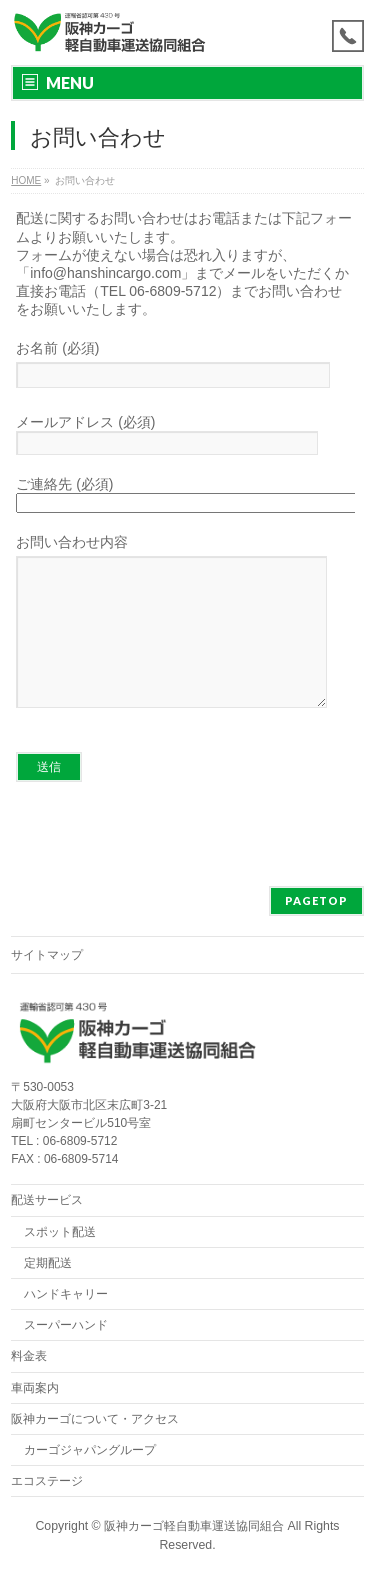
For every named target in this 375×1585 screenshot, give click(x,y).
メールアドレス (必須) (185, 434)
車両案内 (35, 1389)
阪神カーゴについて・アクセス (95, 1420)
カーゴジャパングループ (90, 1451)
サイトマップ (47, 956)
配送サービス (47, 1201)
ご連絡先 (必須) (185, 494)
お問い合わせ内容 (185, 640)
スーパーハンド (66, 1326)
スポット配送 (60, 1233)
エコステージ (47, 1482)
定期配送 (48, 1264)
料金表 (29, 1357)
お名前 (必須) (185, 366)
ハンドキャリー (66, 1295)
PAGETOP (316, 901)
